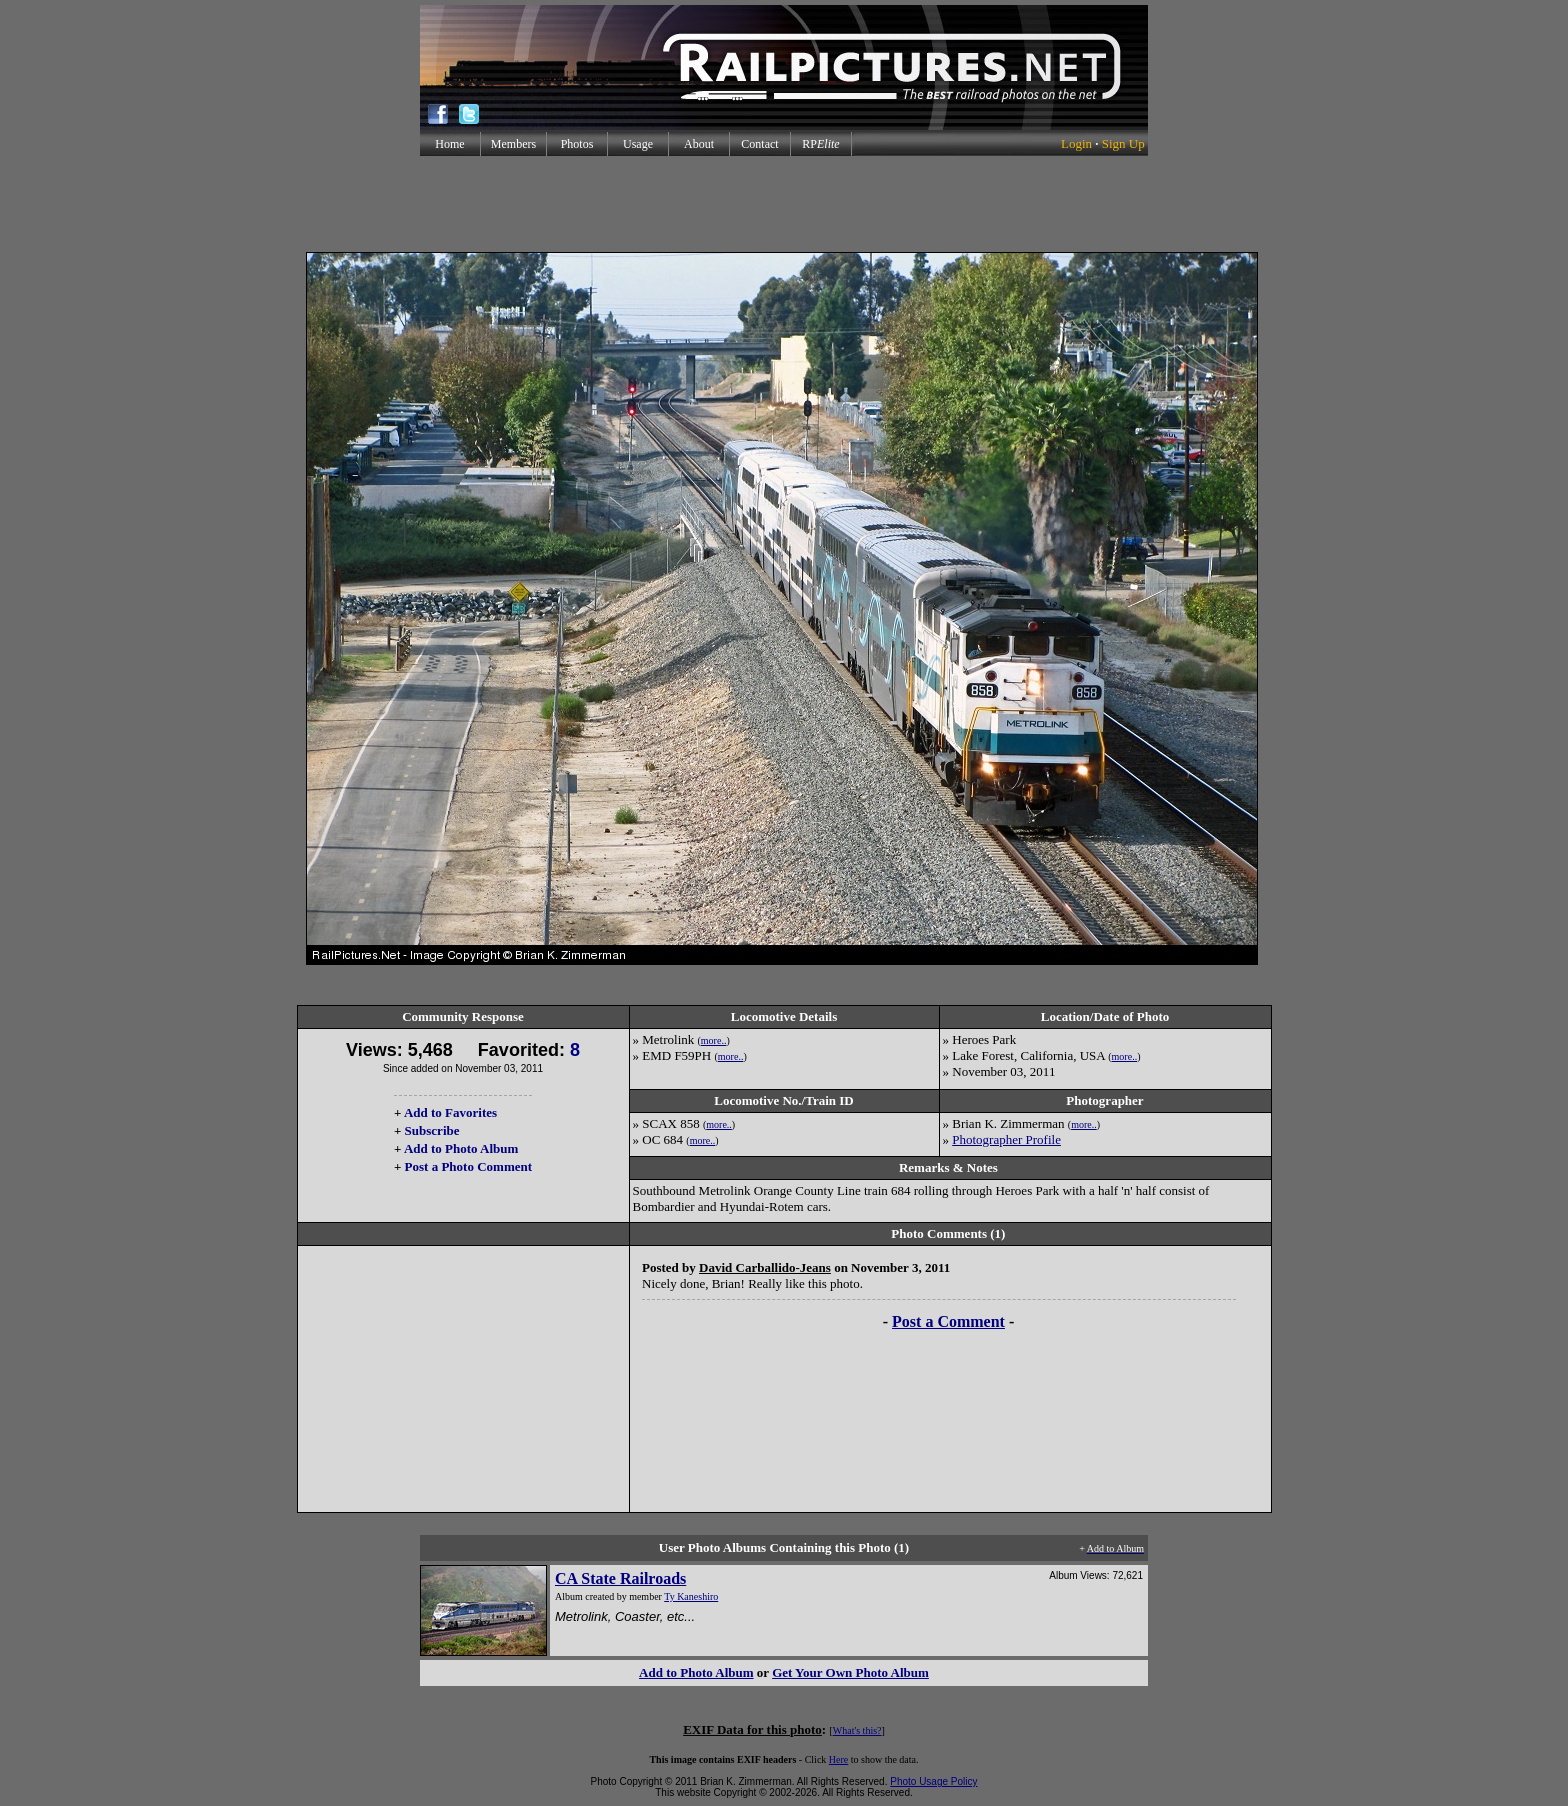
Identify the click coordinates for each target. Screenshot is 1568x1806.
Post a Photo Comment (468, 1166)
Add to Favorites (450, 1112)
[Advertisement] (784, 204)
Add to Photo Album (461, 1148)
